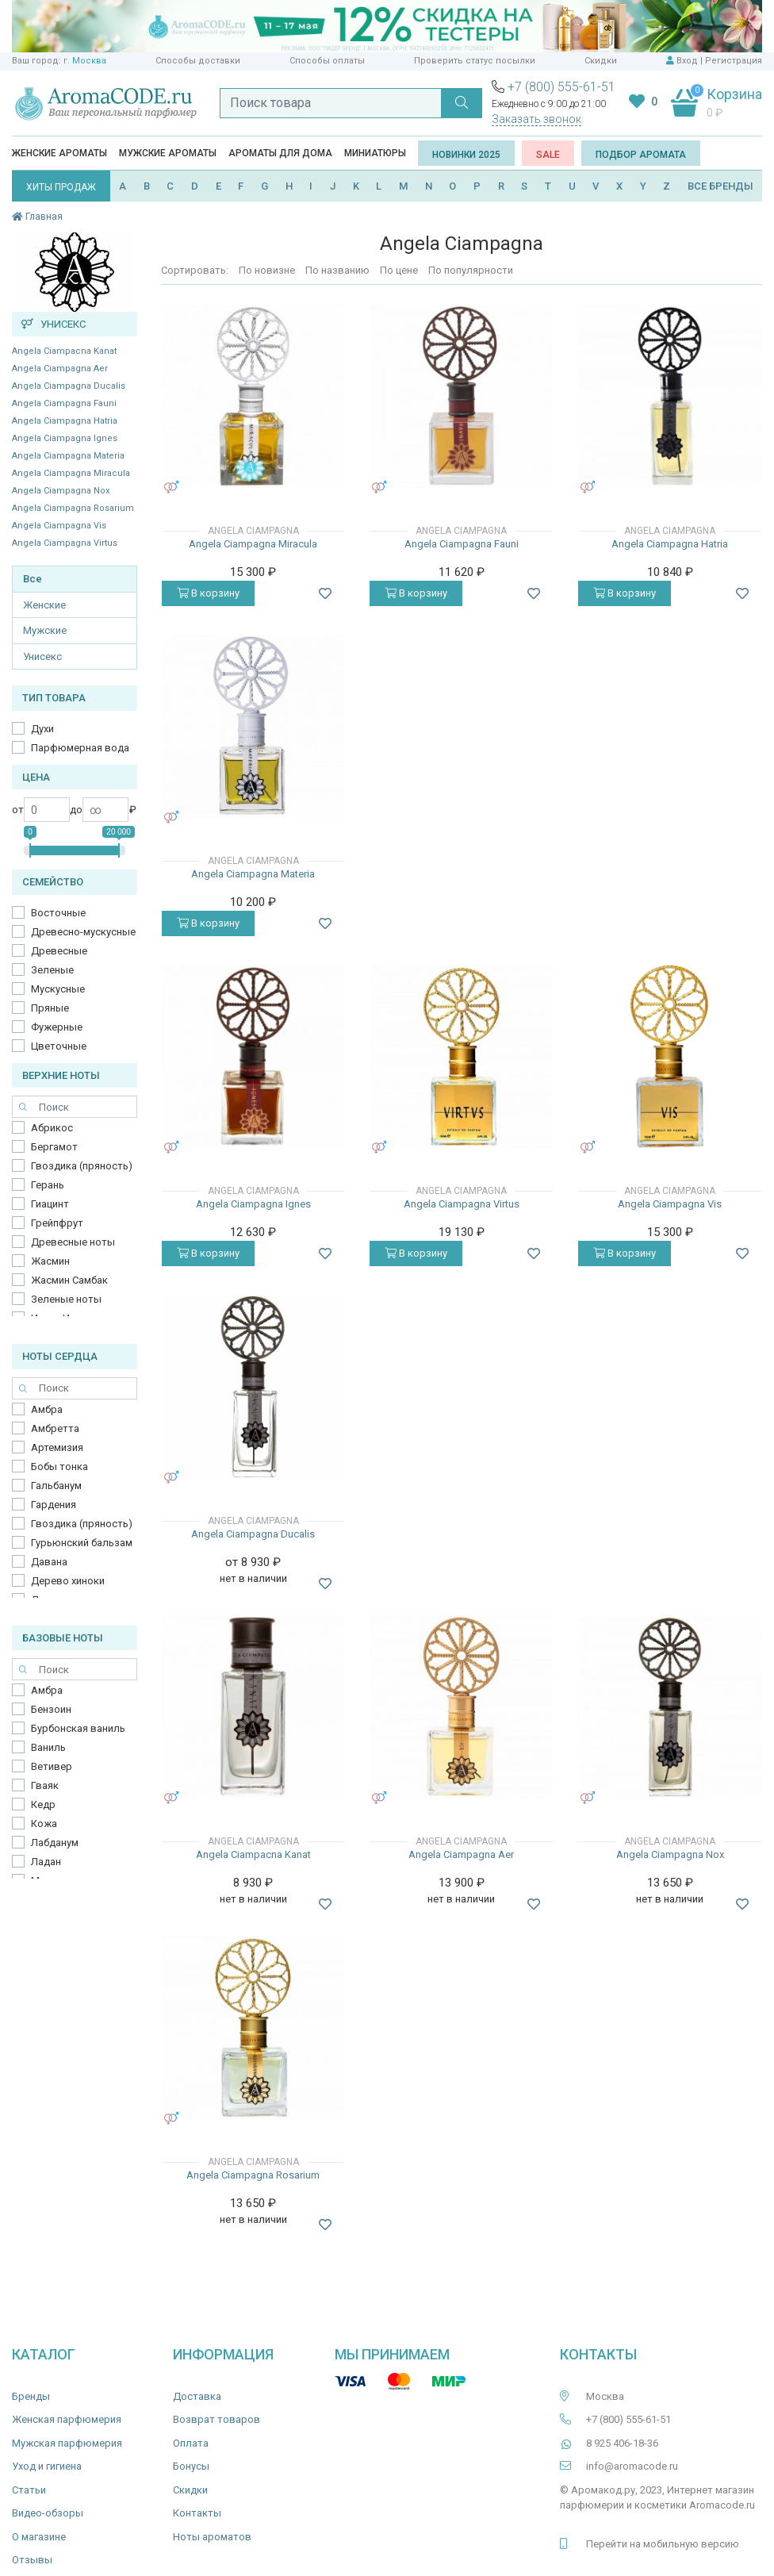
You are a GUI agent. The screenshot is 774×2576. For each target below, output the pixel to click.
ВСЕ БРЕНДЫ (720, 186)
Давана (49, 1562)
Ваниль (48, 1747)
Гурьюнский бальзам (81, 1543)
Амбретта (55, 1428)
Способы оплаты (327, 61)
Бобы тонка (59, 1466)
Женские (44, 605)
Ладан (46, 1862)
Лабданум (55, 1843)
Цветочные (58, 1046)
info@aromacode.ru (632, 2466)
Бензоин (51, 1709)
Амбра (47, 1409)
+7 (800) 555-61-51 (561, 86)
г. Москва (84, 61)
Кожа (44, 1823)
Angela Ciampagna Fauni (64, 403)
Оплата (191, 2443)
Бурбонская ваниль (78, 1728)
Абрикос (52, 1128)
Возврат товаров (216, 2419)
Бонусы (191, 2466)
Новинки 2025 (466, 154)
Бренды (31, 2396)
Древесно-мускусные (83, 932)
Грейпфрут (57, 1223)
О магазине (39, 2537)
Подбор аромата (641, 154)
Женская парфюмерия (66, 2419)
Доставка (197, 2396)
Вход (687, 61)
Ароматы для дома (280, 153)
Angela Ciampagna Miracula (71, 473)
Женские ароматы (59, 153)
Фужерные (56, 1027)
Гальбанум (56, 1485)
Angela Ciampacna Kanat (64, 351)
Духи (42, 729)
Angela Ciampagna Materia (68, 456)
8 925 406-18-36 (622, 2443)
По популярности (470, 270)
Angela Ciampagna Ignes (64, 438)
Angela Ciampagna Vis (59, 525)
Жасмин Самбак (69, 1280)
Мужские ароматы (167, 153)
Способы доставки (197, 61)
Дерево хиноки (68, 1581)
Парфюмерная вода (80, 748)
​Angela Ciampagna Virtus (64, 543)
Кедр (43, 1804)
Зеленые (52, 970)
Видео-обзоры (47, 2513)
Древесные (59, 951)
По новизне (267, 270)
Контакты (197, 2513)
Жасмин (50, 1261)
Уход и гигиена (47, 2466)
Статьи (29, 2490)
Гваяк (45, 1785)
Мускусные (58, 989)
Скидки (600, 61)
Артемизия (57, 1447)
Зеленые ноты (66, 1299)
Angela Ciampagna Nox (60, 491)
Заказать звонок (536, 119)
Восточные (58, 913)
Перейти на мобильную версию (662, 2544)
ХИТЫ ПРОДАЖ (61, 187)
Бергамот (54, 1147)
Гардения (53, 1505)
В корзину (208, 593)
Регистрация (733, 61)
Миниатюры (375, 153)
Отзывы (32, 2560)
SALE (548, 154)
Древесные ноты (73, 1242)
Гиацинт (50, 1204)
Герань (47, 1185)
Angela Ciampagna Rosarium (73, 508)
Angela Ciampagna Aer (60, 368)
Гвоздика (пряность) (81, 1166)
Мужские (45, 630)
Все (32, 579)
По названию (337, 270)
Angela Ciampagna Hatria (64, 421)
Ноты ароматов (212, 2537)
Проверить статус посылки (474, 61)
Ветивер (51, 1766)
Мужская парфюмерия (67, 2443)
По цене (399, 270)
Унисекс (42, 656)
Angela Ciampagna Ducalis (68, 386)
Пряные (50, 1008)
